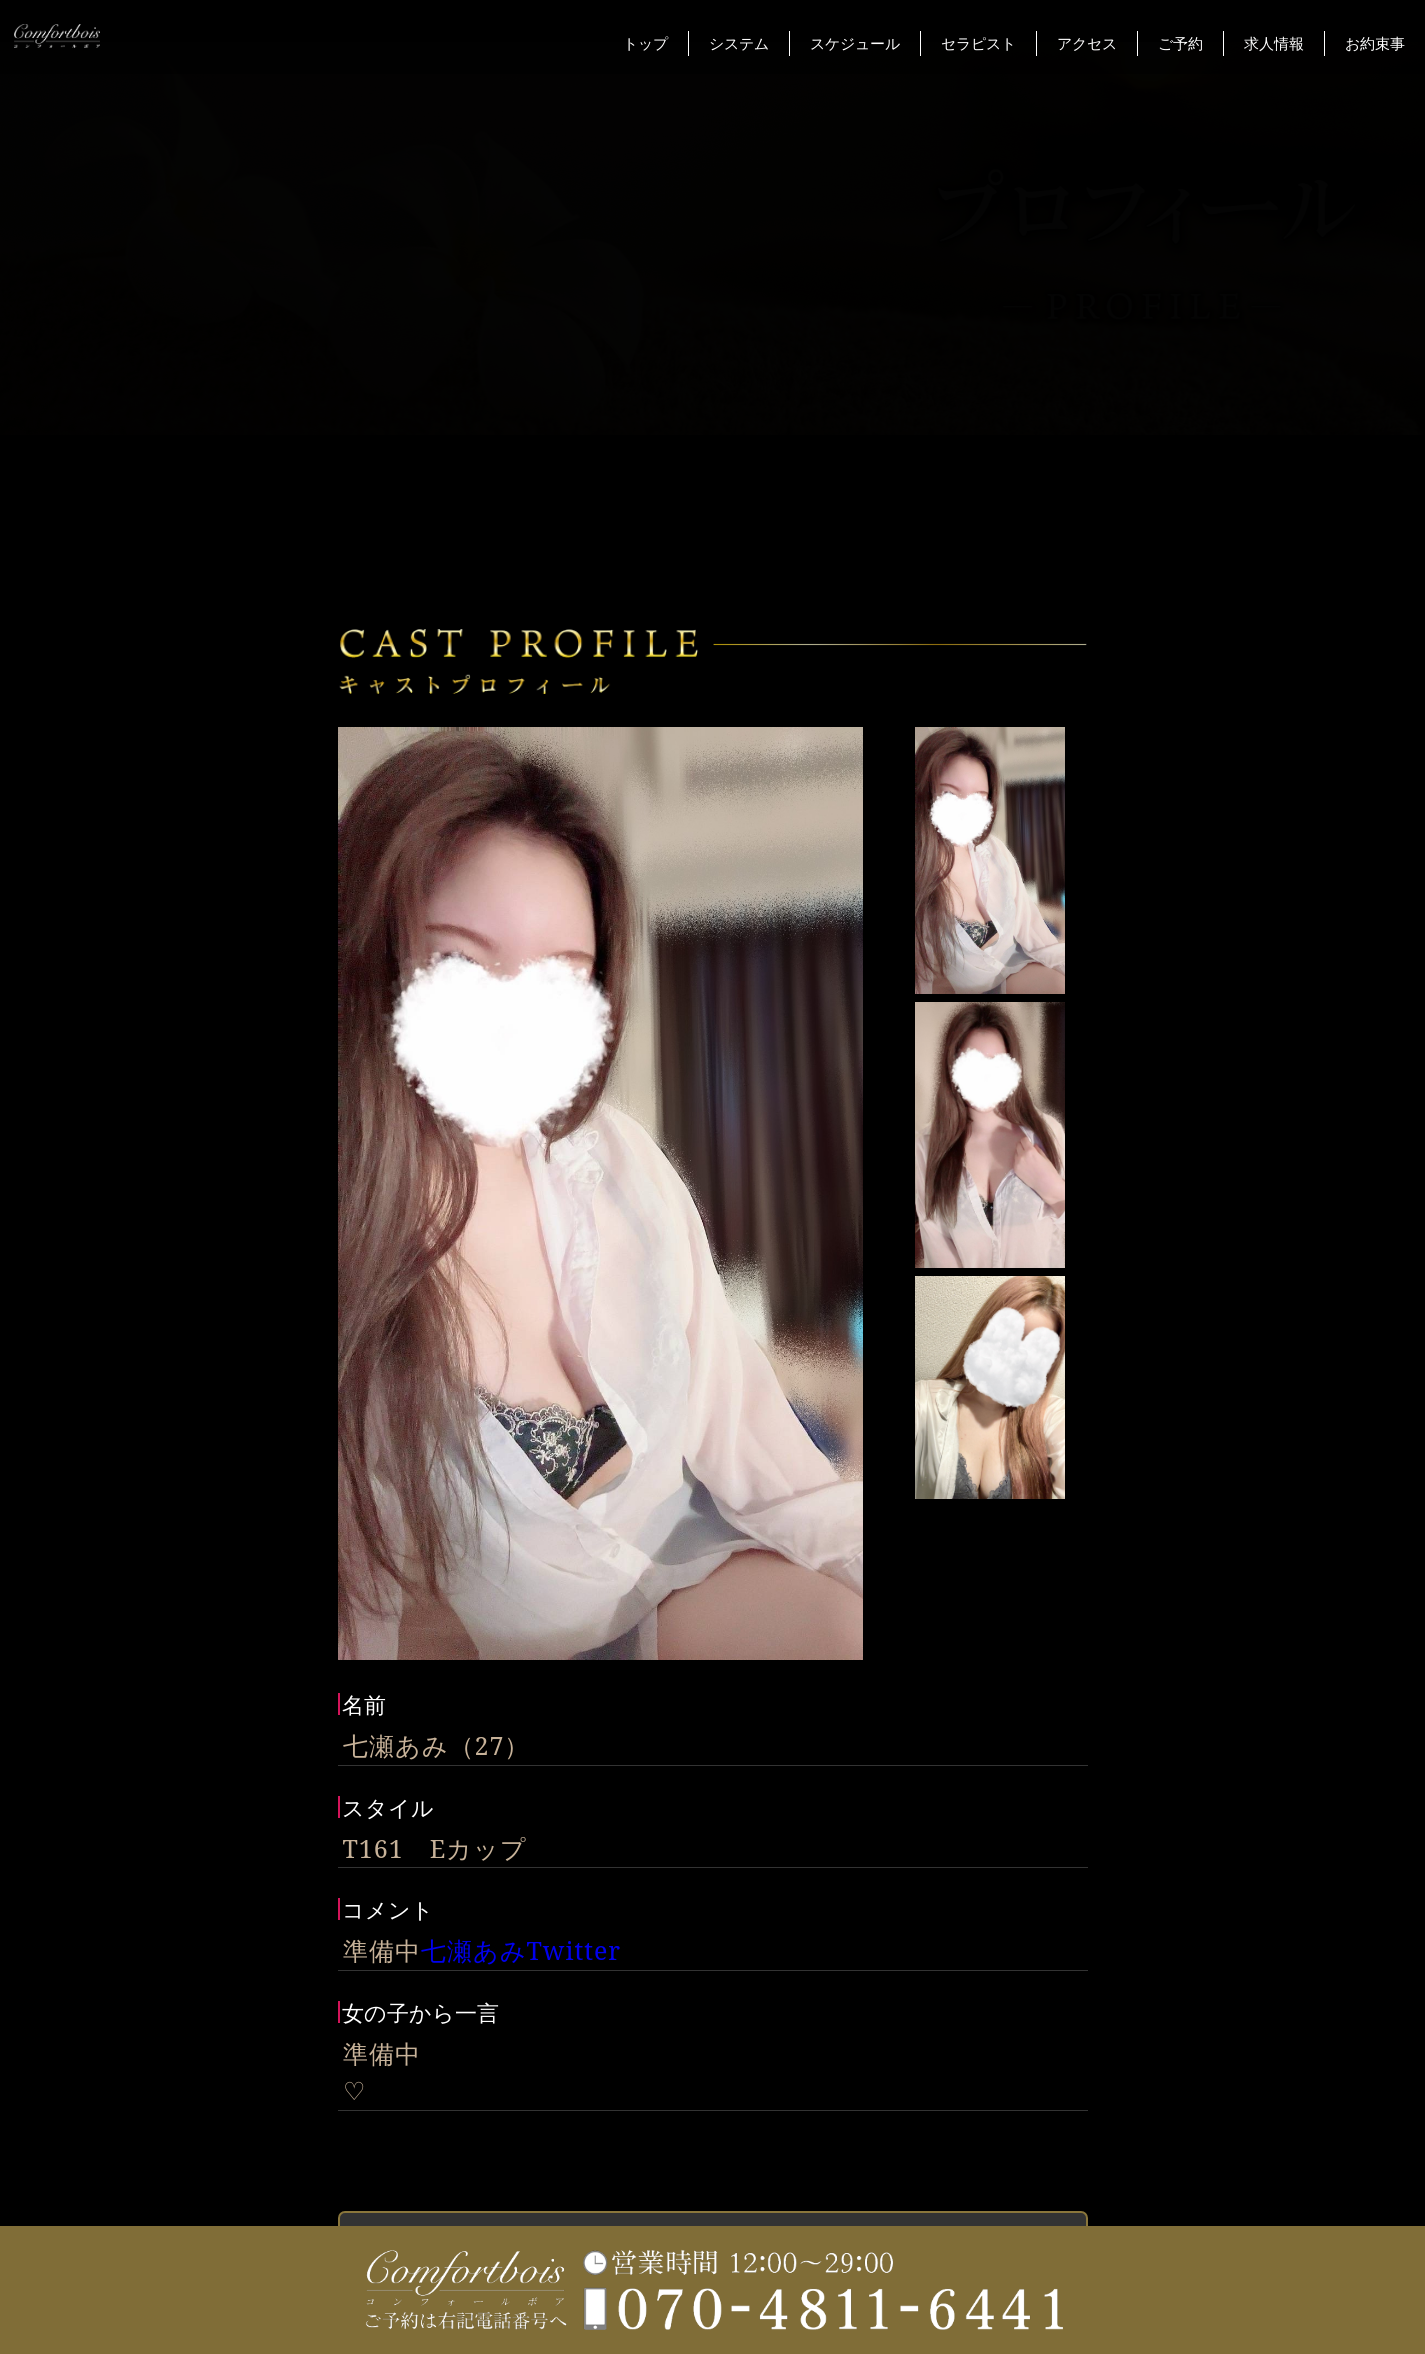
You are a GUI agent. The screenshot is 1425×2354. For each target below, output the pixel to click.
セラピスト (978, 43)
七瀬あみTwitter (521, 1950)
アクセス (1087, 43)
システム (739, 43)
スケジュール (855, 43)
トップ (645, 43)
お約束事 (1375, 43)
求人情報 (1274, 43)
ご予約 (1180, 43)
